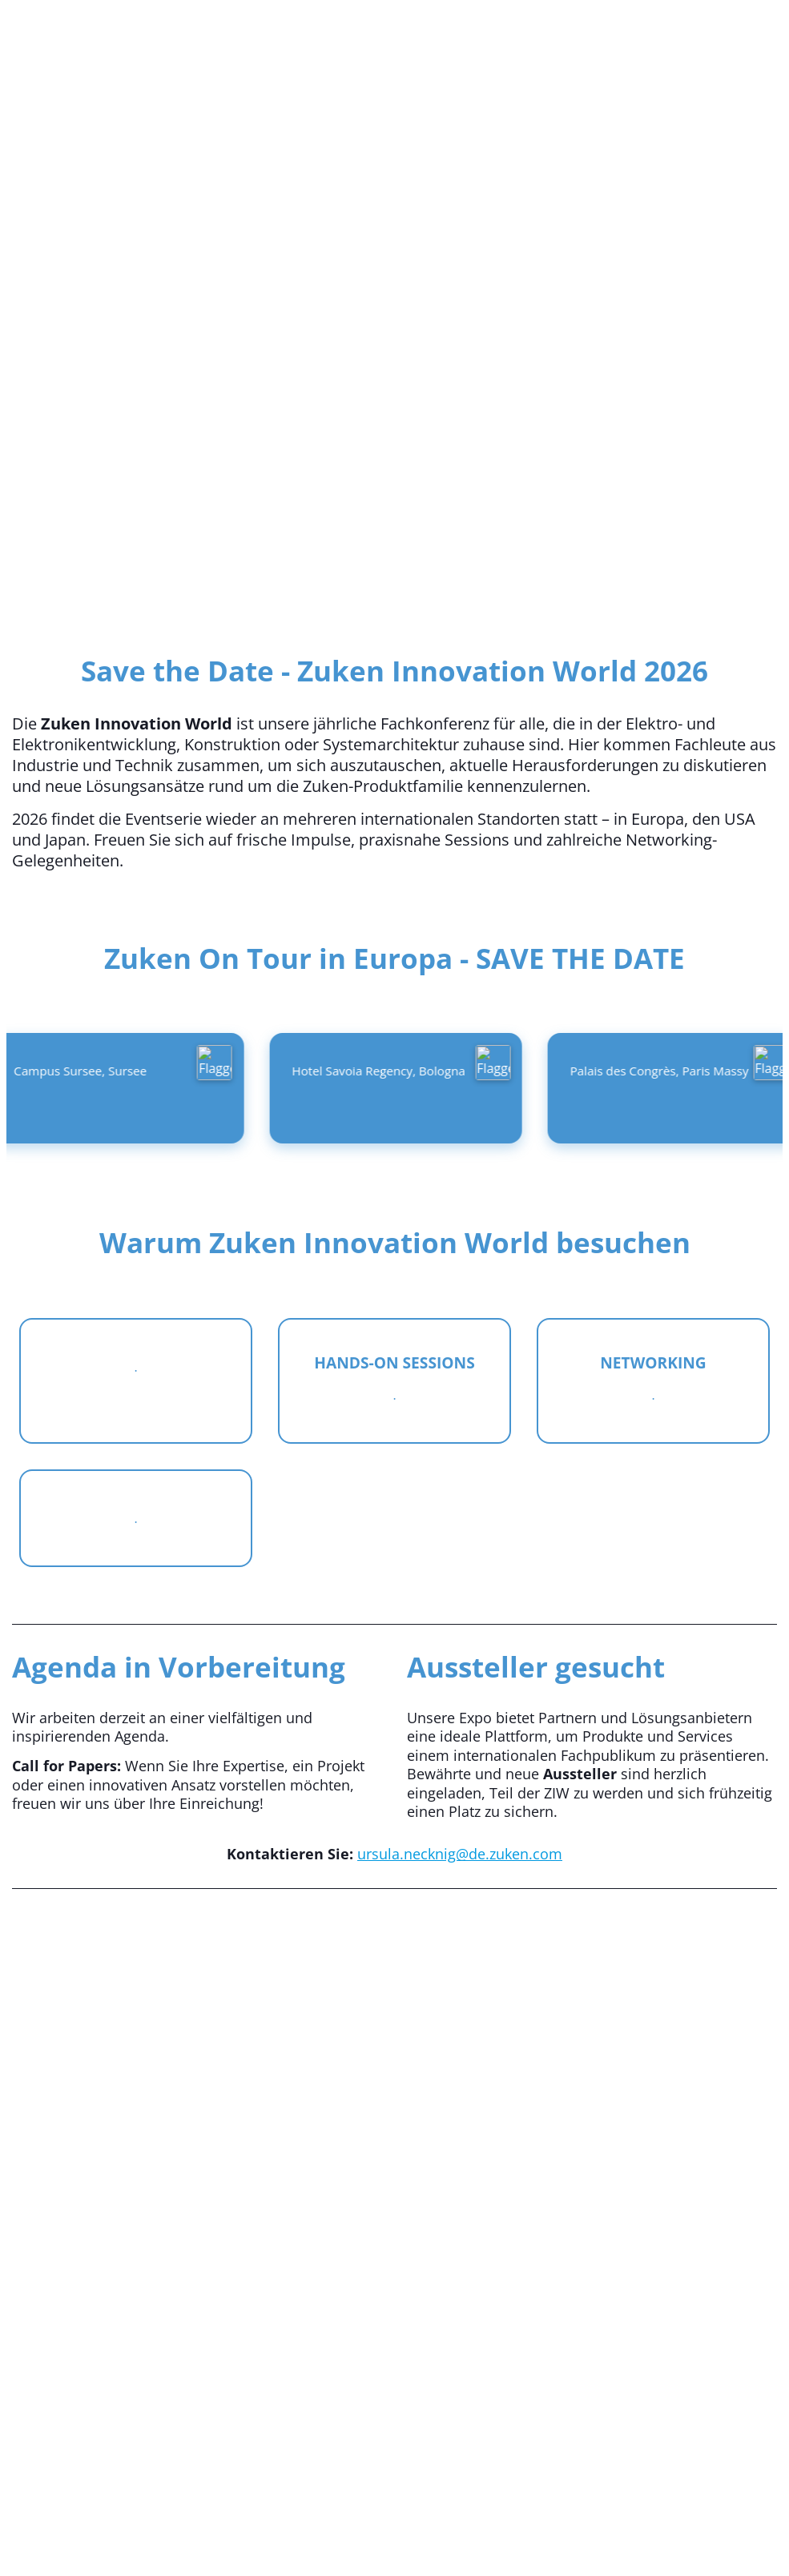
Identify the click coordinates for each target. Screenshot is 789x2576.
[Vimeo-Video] (394, 2161)
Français (449, 32)
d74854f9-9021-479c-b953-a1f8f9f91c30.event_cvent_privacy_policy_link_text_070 (394, 2538)
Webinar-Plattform (644, 2518)
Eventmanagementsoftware (169, 2518)
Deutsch (241, 32)
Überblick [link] (631, 108)
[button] (709, 108)
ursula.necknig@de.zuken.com (459, 1853)
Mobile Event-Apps (326, 2518)
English (345, 32)
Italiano (552, 32)
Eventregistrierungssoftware (485, 2518)
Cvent (394, 2434)
